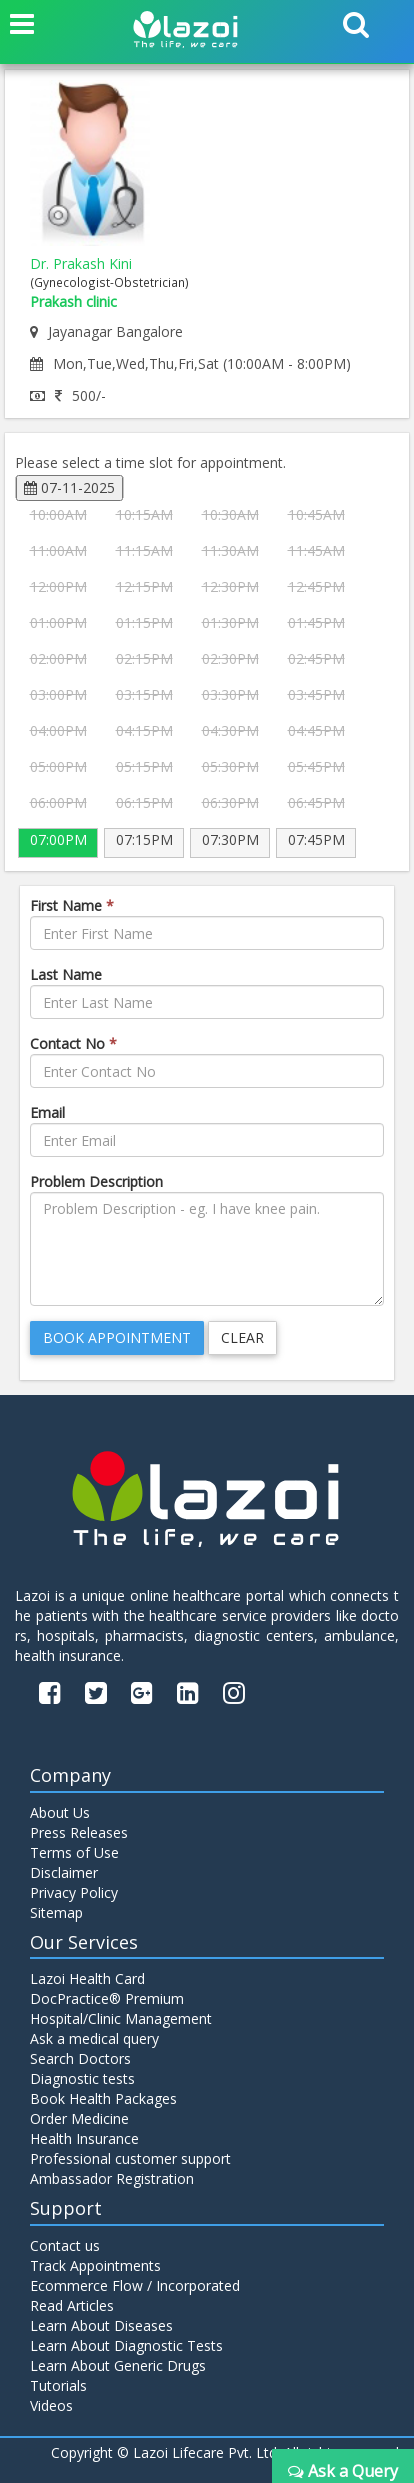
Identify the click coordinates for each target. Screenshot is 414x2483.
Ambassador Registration (112, 2178)
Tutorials (58, 2385)
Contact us (65, 2245)
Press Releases (79, 1832)
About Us (60, 1812)
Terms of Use (74, 1852)
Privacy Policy (74, 1892)
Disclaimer (64, 1872)
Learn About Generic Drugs (118, 2365)
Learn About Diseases (101, 2325)
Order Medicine (79, 2118)
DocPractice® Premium (107, 1998)
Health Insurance (84, 2138)
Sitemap (56, 1912)
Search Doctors (80, 2058)
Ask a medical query (94, 2038)
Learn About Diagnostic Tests (126, 2345)
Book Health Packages (103, 2098)
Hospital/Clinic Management (121, 2018)
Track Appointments (95, 2265)
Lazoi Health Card (87, 1978)
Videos (51, 2405)
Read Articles (72, 2305)
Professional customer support (130, 2158)
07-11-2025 (69, 487)
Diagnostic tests (82, 2078)
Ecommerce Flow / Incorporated (135, 2285)
